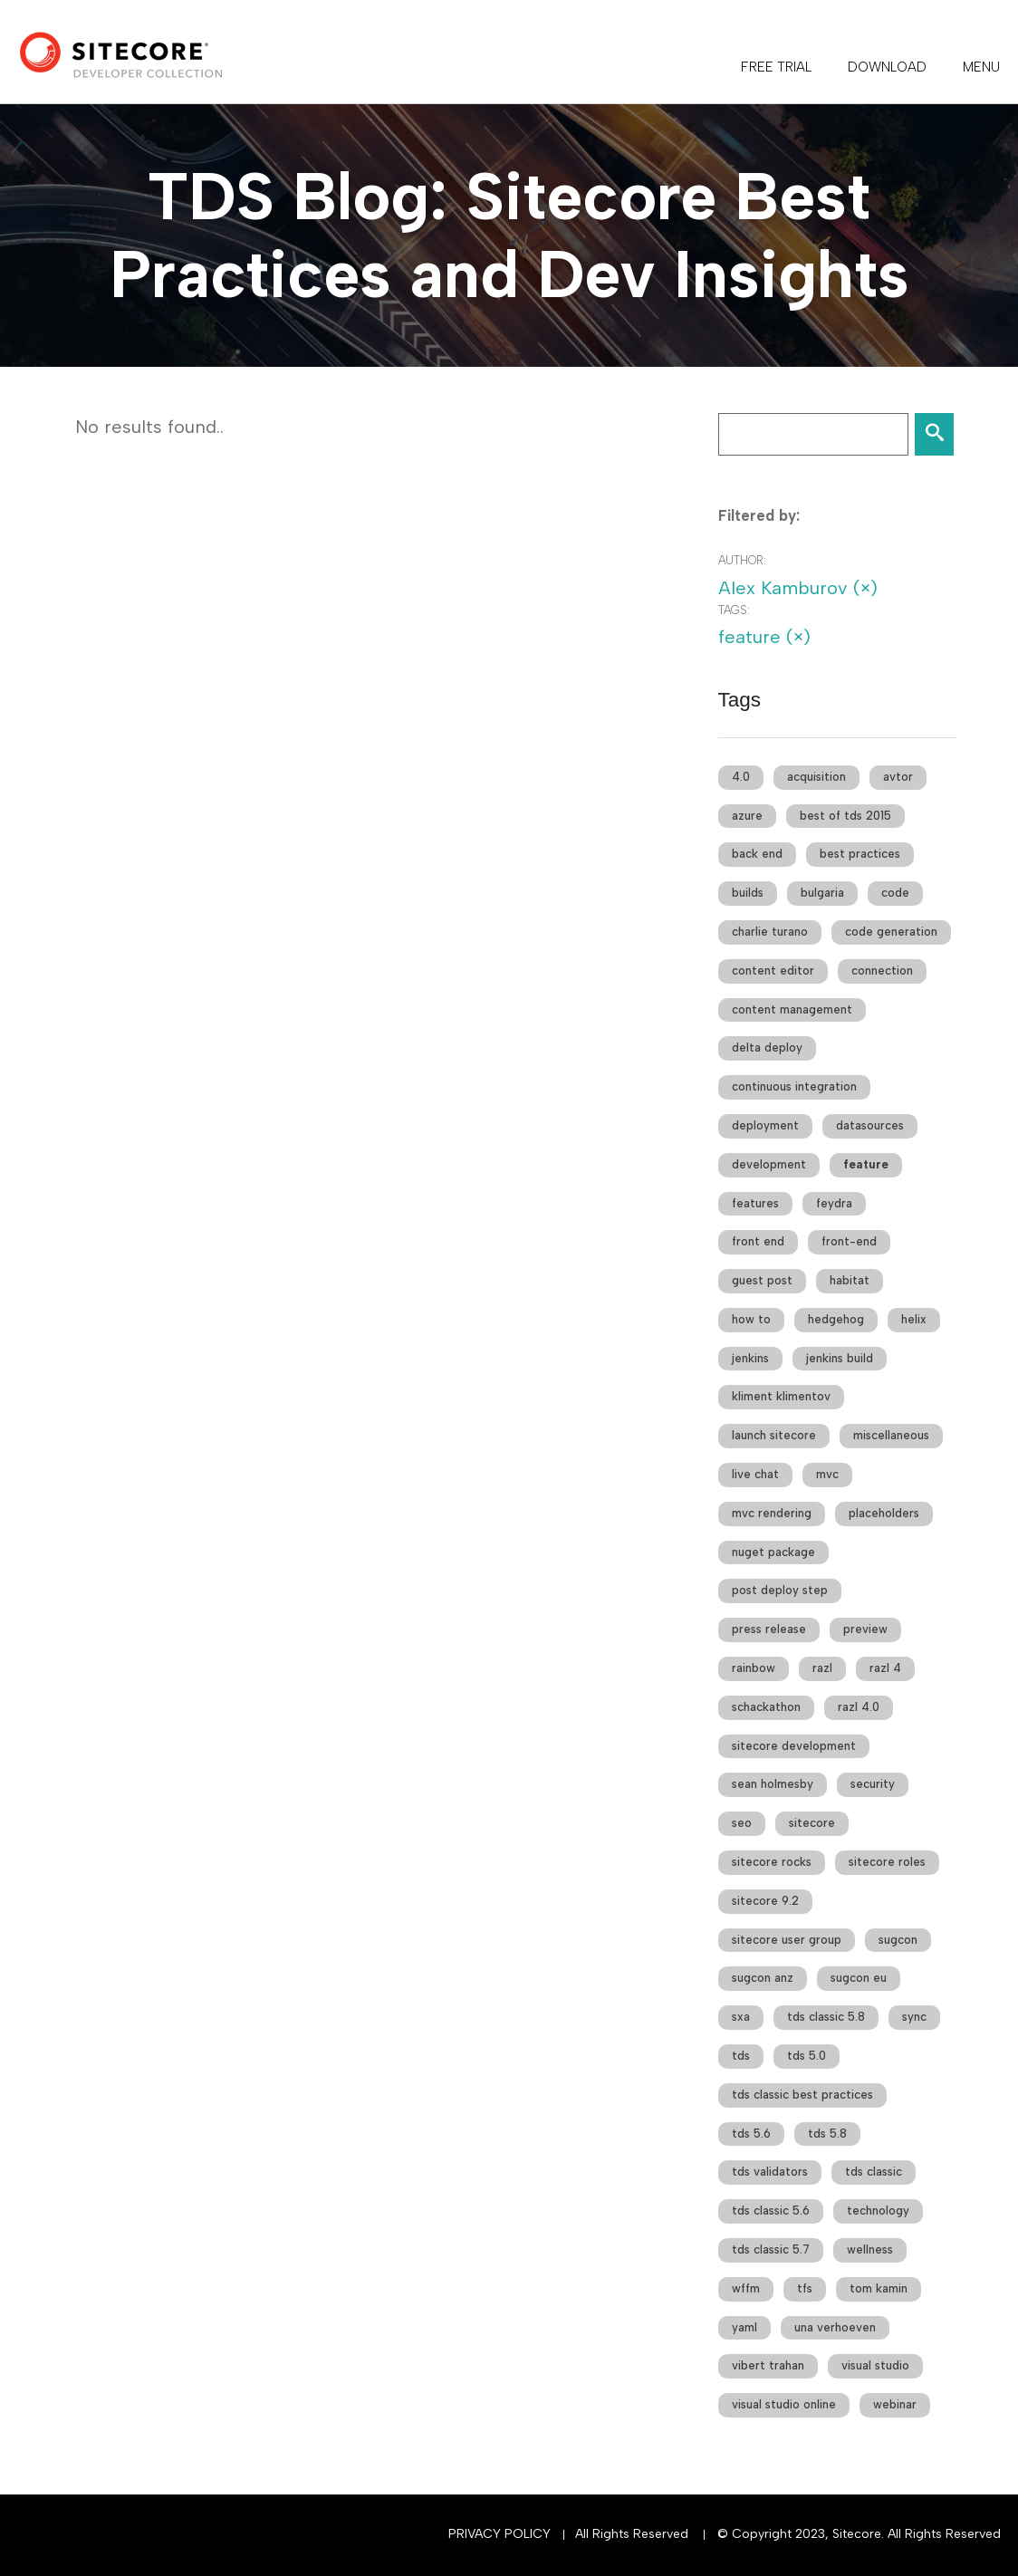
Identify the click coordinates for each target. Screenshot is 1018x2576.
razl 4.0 (858, 1707)
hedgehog (836, 1319)
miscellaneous (891, 1435)
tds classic (873, 2171)
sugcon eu (859, 1978)
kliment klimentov (781, 1396)
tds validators (770, 2171)
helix (914, 1319)
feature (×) (764, 637)
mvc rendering (772, 1513)
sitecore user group (786, 1939)
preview (865, 1629)
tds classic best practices (802, 2094)
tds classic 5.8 (826, 2016)
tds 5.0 (806, 2055)
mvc (827, 1474)
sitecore (812, 1823)
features (755, 1203)
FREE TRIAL (776, 67)
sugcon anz (762, 1978)
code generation (891, 931)
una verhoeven (835, 2327)
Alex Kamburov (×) (798, 588)
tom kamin (879, 2288)
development (769, 1164)
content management (792, 1009)
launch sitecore (774, 1435)
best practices (860, 853)
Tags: (734, 610)
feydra (834, 1203)
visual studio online (784, 2404)
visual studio (875, 2365)
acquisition (816, 776)
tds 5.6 (751, 2133)
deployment (765, 1125)
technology (878, 2210)
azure (747, 815)
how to (751, 1319)
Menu (981, 67)
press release (769, 1629)
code (895, 892)
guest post (762, 1280)
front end (758, 1241)
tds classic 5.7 (771, 2249)
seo (742, 1823)
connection (882, 970)
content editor (773, 970)
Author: (742, 560)
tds (741, 2055)
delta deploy (767, 1047)
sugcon (898, 1939)
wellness (870, 2249)
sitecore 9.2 (765, 1901)
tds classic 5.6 (771, 2210)
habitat (849, 1280)
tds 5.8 (827, 2133)
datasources (870, 1125)
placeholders (884, 1513)
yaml (744, 2327)
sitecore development (794, 1746)
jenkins (750, 1358)
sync (914, 2016)
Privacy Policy (499, 2534)
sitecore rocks (772, 1862)
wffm (746, 2288)
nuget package (773, 1552)
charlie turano (770, 931)
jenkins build (839, 1358)
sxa (741, 2016)
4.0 (741, 776)
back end (757, 853)
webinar (895, 2404)
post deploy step (780, 1590)
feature (865, 1164)
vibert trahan (768, 2365)
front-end (849, 1241)
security (872, 1784)
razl (822, 1668)
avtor (898, 776)
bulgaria (822, 892)
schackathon (766, 1707)
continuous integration (794, 1086)
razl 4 (885, 1668)
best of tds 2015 (845, 815)
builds (748, 892)
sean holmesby (772, 1784)
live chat (755, 1474)
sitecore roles (887, 1862)
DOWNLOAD (887, 67)
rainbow (753, 1668)
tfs (804, 2288)
